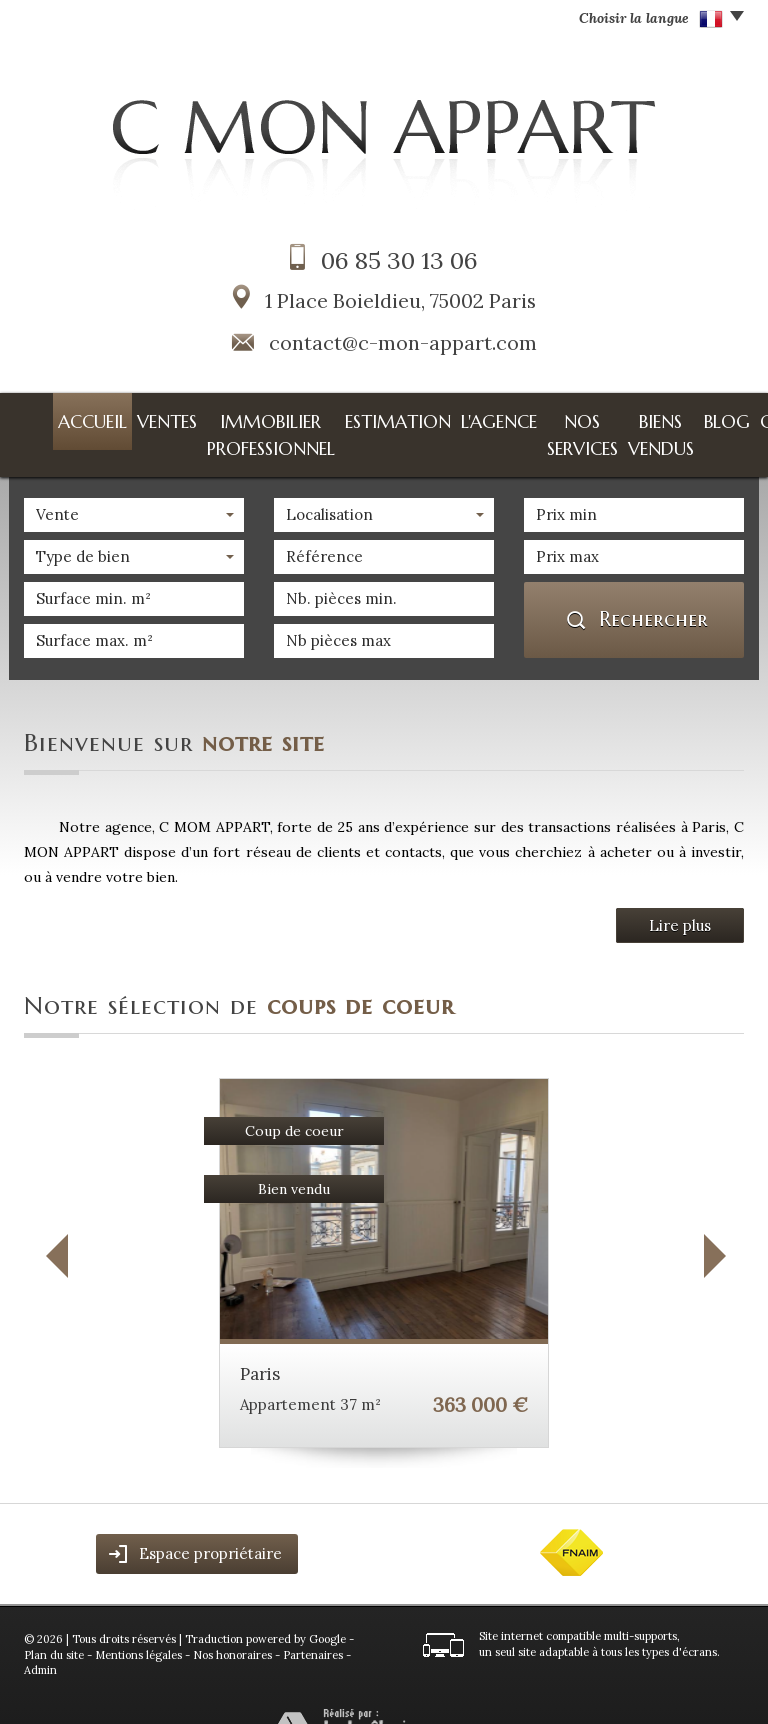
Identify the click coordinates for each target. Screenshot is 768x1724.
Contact (709, 416)
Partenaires (313, 1621)
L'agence (420, 416)
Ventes (109, 416)
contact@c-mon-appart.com (403, 342)
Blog (654, 416)
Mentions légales (138, 1621)
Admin (40, 1636)
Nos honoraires (232, 1621)
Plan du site (54, 1621)
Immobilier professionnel (221, 416)
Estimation (347, 416)
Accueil (53, 416)
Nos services (496, 416)
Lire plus (680, 891)
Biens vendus (587, 416)
